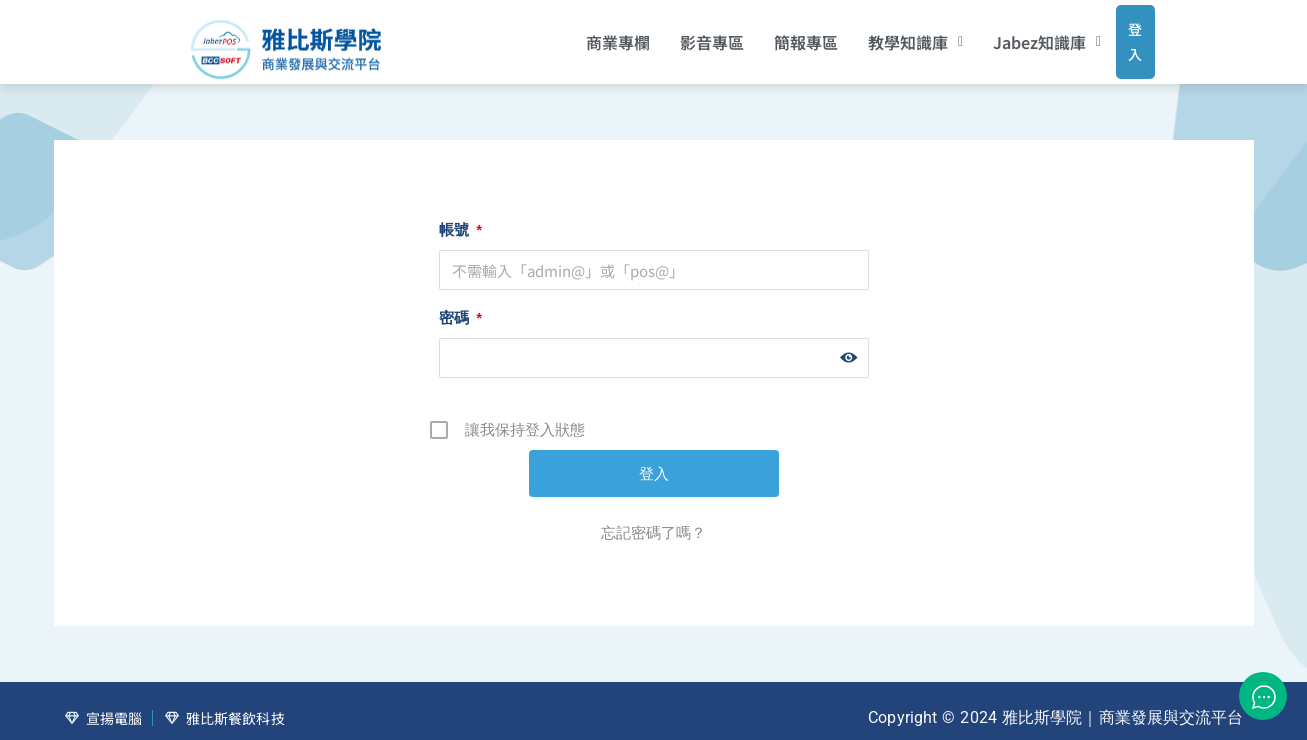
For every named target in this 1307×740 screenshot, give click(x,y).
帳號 (460, 215)
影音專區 (685, 35)
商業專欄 (591, 35)
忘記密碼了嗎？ (653, 518)
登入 (1116, 34)
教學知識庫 (888, 35)
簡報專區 (779, 35)
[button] (888, 35)
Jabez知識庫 (1021, 35)
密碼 (460, 303)
